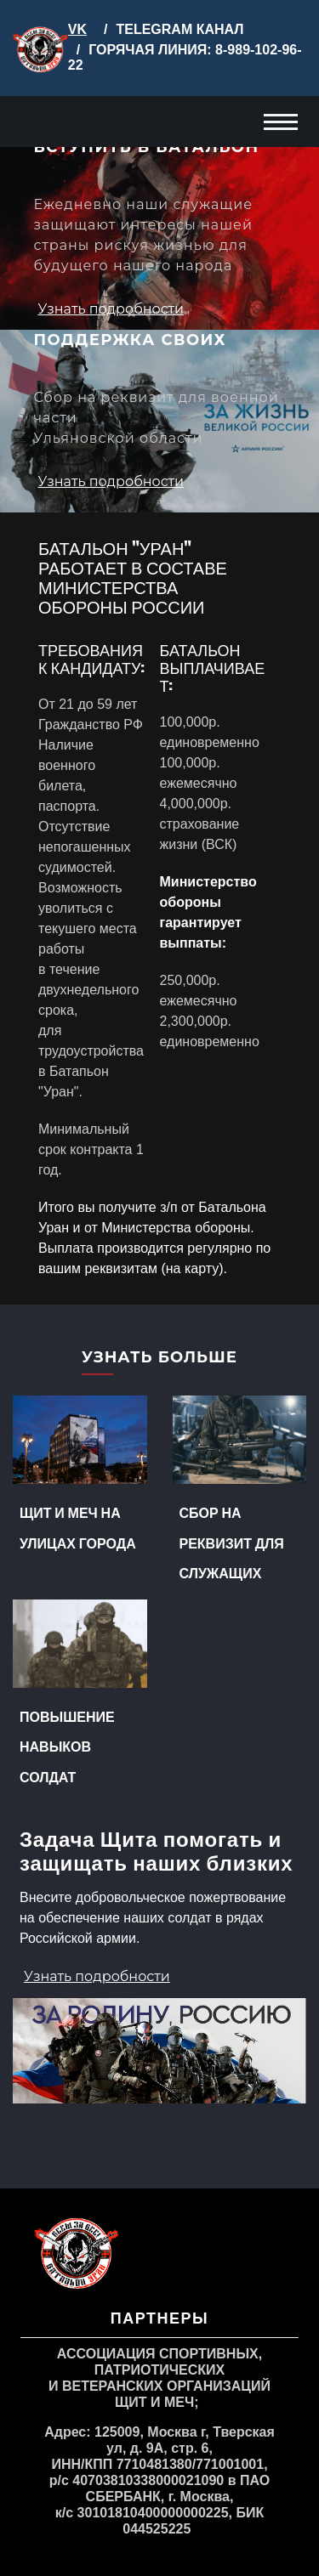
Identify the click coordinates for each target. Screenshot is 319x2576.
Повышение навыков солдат (67, 1746)
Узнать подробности (110, 309)
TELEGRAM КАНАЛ (179, 29)
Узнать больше (159, 1358)
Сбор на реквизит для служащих (231, 1542)
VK (77, 29)
